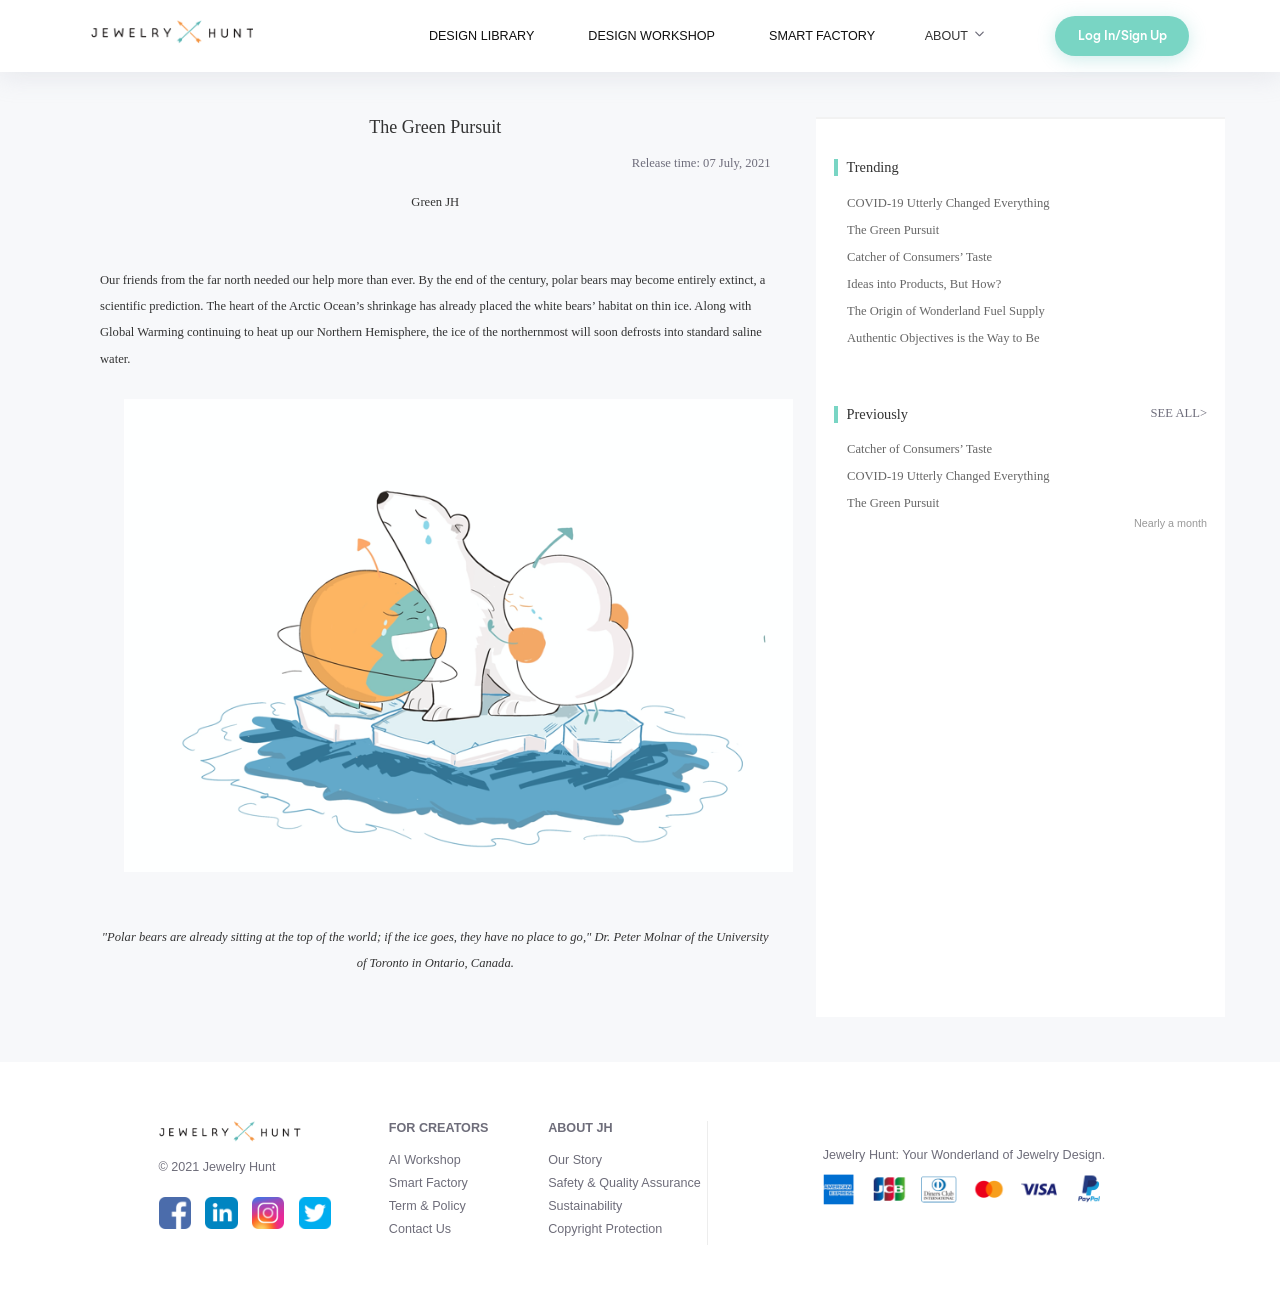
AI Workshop (425, 1160)
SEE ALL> (1179, 413)
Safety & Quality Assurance (624, 1183)
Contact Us (420, 1229)
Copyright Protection (605, 1229)
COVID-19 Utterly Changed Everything (948, 203)
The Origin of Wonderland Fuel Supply (946, 311)
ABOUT (956, 36)
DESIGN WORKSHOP (651, 36)
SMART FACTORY (822, 36)
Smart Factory (428, 1183)
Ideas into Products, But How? (924, 284)
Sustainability (585, 1206)
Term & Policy (427, 1206)
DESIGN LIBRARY (481, 36)
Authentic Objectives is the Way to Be (943, 338)
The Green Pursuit (893, 230)
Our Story (575, 1160)
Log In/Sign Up (1122, 35)
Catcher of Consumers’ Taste (919, 257)
